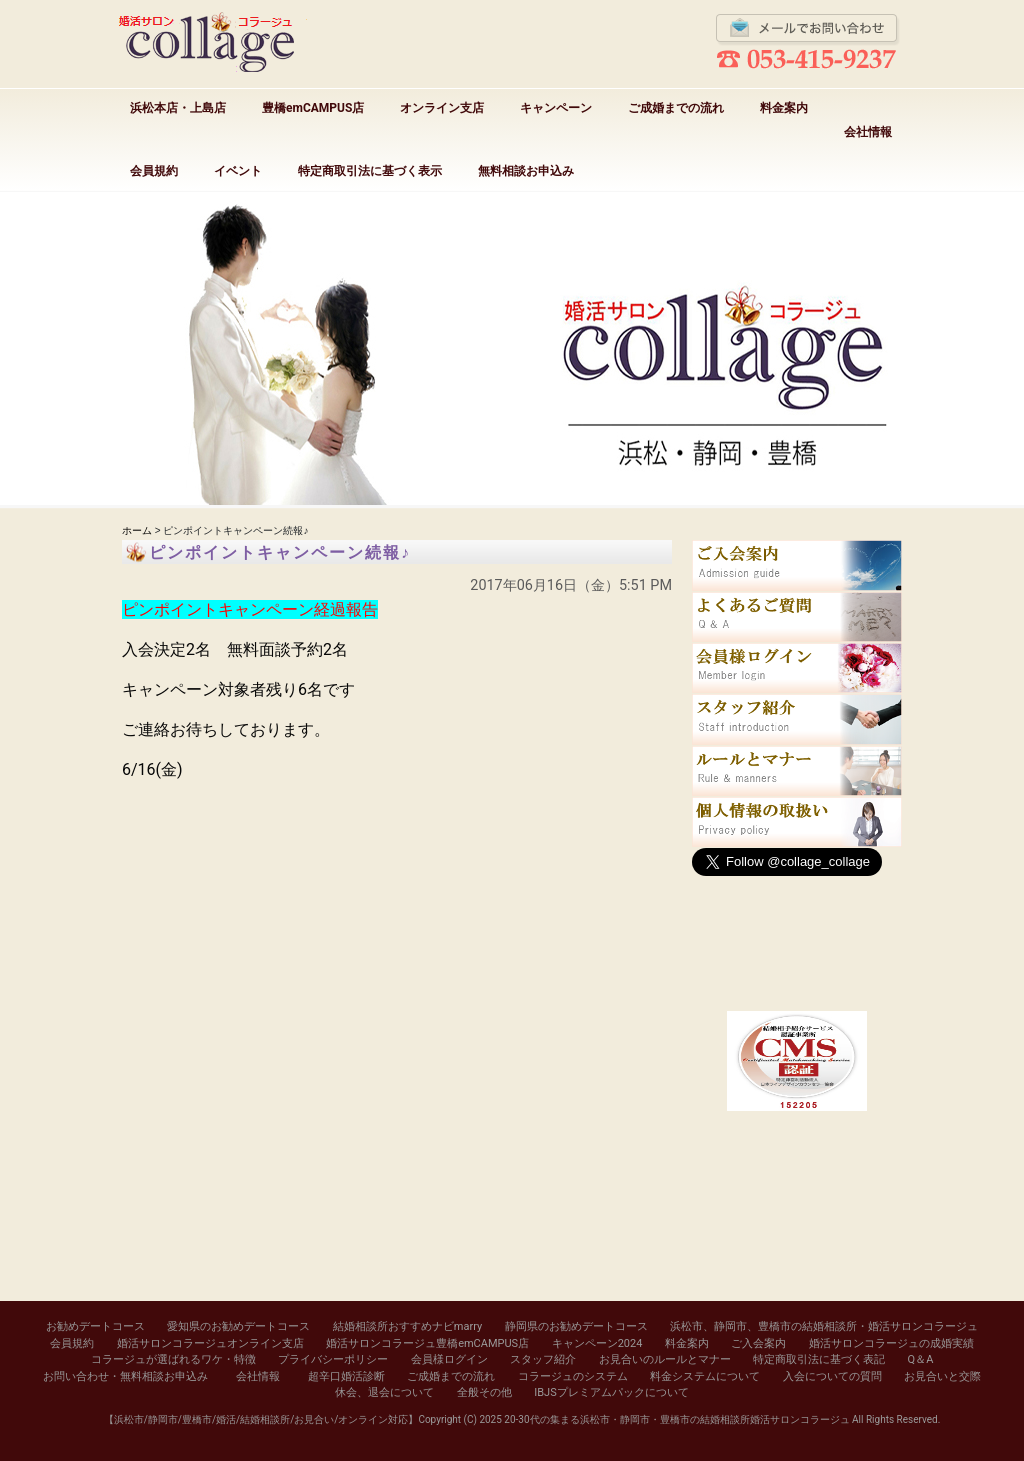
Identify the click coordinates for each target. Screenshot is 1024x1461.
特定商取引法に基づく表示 (370, 171)
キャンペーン (556, 108)
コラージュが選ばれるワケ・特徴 (173, 1359)
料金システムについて (705, 1376)
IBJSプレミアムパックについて (611, 1392)
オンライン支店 (442, 108)
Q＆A (921, 1359)
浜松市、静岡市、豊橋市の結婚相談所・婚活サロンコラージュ (824, 1326)
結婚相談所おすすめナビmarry (407, 1326)
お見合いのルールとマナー (665, 1359)
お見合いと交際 (942, 1376)
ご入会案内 (758, 1343)
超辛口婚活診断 (346, 1376)
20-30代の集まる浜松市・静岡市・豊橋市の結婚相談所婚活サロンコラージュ (676, 1419)
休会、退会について (384, 1392)
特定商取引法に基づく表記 (819, 1359)
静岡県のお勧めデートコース (576, 1326)
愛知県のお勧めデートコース (238, 1326)
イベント (238, 171)
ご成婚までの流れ (676, 108)
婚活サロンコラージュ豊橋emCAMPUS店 (427, 1343)
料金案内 (784, 108)
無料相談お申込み (526, 171)
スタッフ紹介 (543, 1359)
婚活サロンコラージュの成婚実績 (891, 1343)
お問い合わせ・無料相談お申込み (125, 1376)
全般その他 (484, 1392)
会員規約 (154, 171)
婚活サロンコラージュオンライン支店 (210, 1343)
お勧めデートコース (95, 1326)
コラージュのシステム (573, 1376)
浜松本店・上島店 (178, 108)
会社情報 (868, 132)
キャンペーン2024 (597, 1343)
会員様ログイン (449, 1359)
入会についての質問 (832, 1376)
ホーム (137, 530)
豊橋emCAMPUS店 (313, 108)
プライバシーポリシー (333, 1359)
